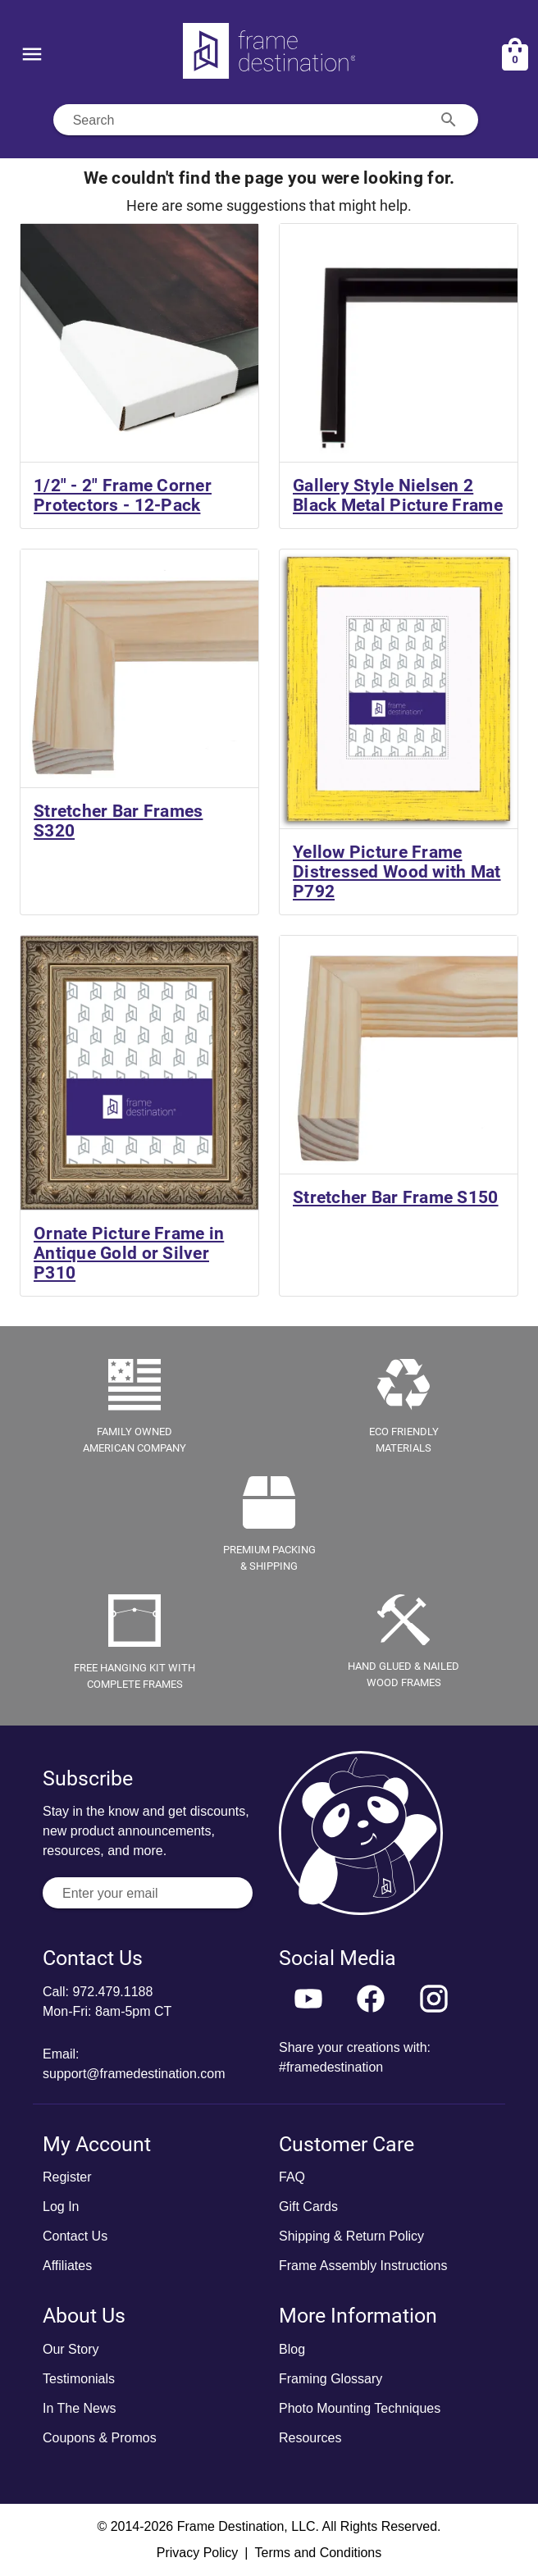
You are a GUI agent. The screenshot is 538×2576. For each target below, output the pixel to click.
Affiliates (67, 2266)
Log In (61, 2207)
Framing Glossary (330, 2379)
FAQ (292, 2177)
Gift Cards (308, 2207)
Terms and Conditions (317, 2553)
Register (67, 2177)
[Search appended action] (448, 120)
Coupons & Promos (100, 2438)
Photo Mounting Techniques (359, 2408)
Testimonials (79, 2379)
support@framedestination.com (134, 2074)
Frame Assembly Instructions (363, 2266)
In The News (79, 2408)
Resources (310, 2438)
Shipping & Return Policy (351, 2236)
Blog (292, 2349)
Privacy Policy (198, 2553)
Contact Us (75, 2236)
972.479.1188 (112, 1992)
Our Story (70, 2349)
